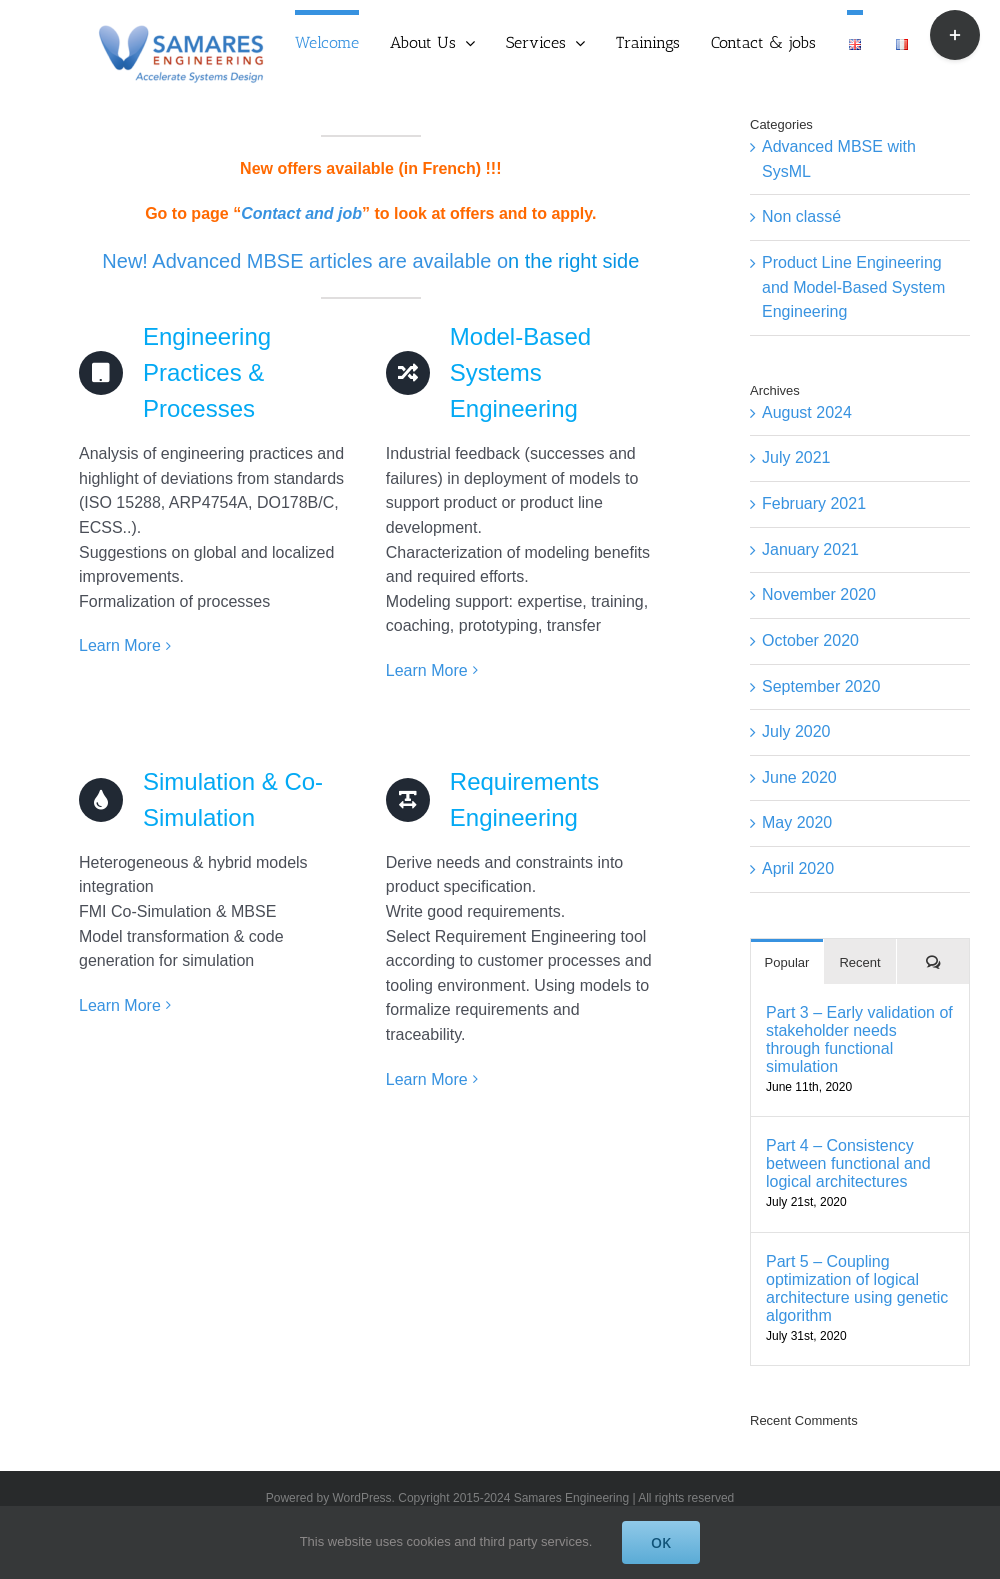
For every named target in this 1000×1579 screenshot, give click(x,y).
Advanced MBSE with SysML (839, 159)
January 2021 (810, 549)
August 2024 (807, 412)
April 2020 (798, 868)
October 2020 (810, 640)
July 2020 (796, 731)
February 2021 (814, 503)
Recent (859, 962)
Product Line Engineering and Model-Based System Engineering (853, 287)
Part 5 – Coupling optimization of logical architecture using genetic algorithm (857, 1288)
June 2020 (799, 777)
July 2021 (796, 457)
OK (661, 1542)
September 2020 (821, 686)
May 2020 (797, 822)
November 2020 (819, 594)
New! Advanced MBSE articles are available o (305, 261)
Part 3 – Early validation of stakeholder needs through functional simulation (859, 1039)
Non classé (801, 216)
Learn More (120, 645)
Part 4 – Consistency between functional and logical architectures (848, 1163)
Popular (787, 962)
